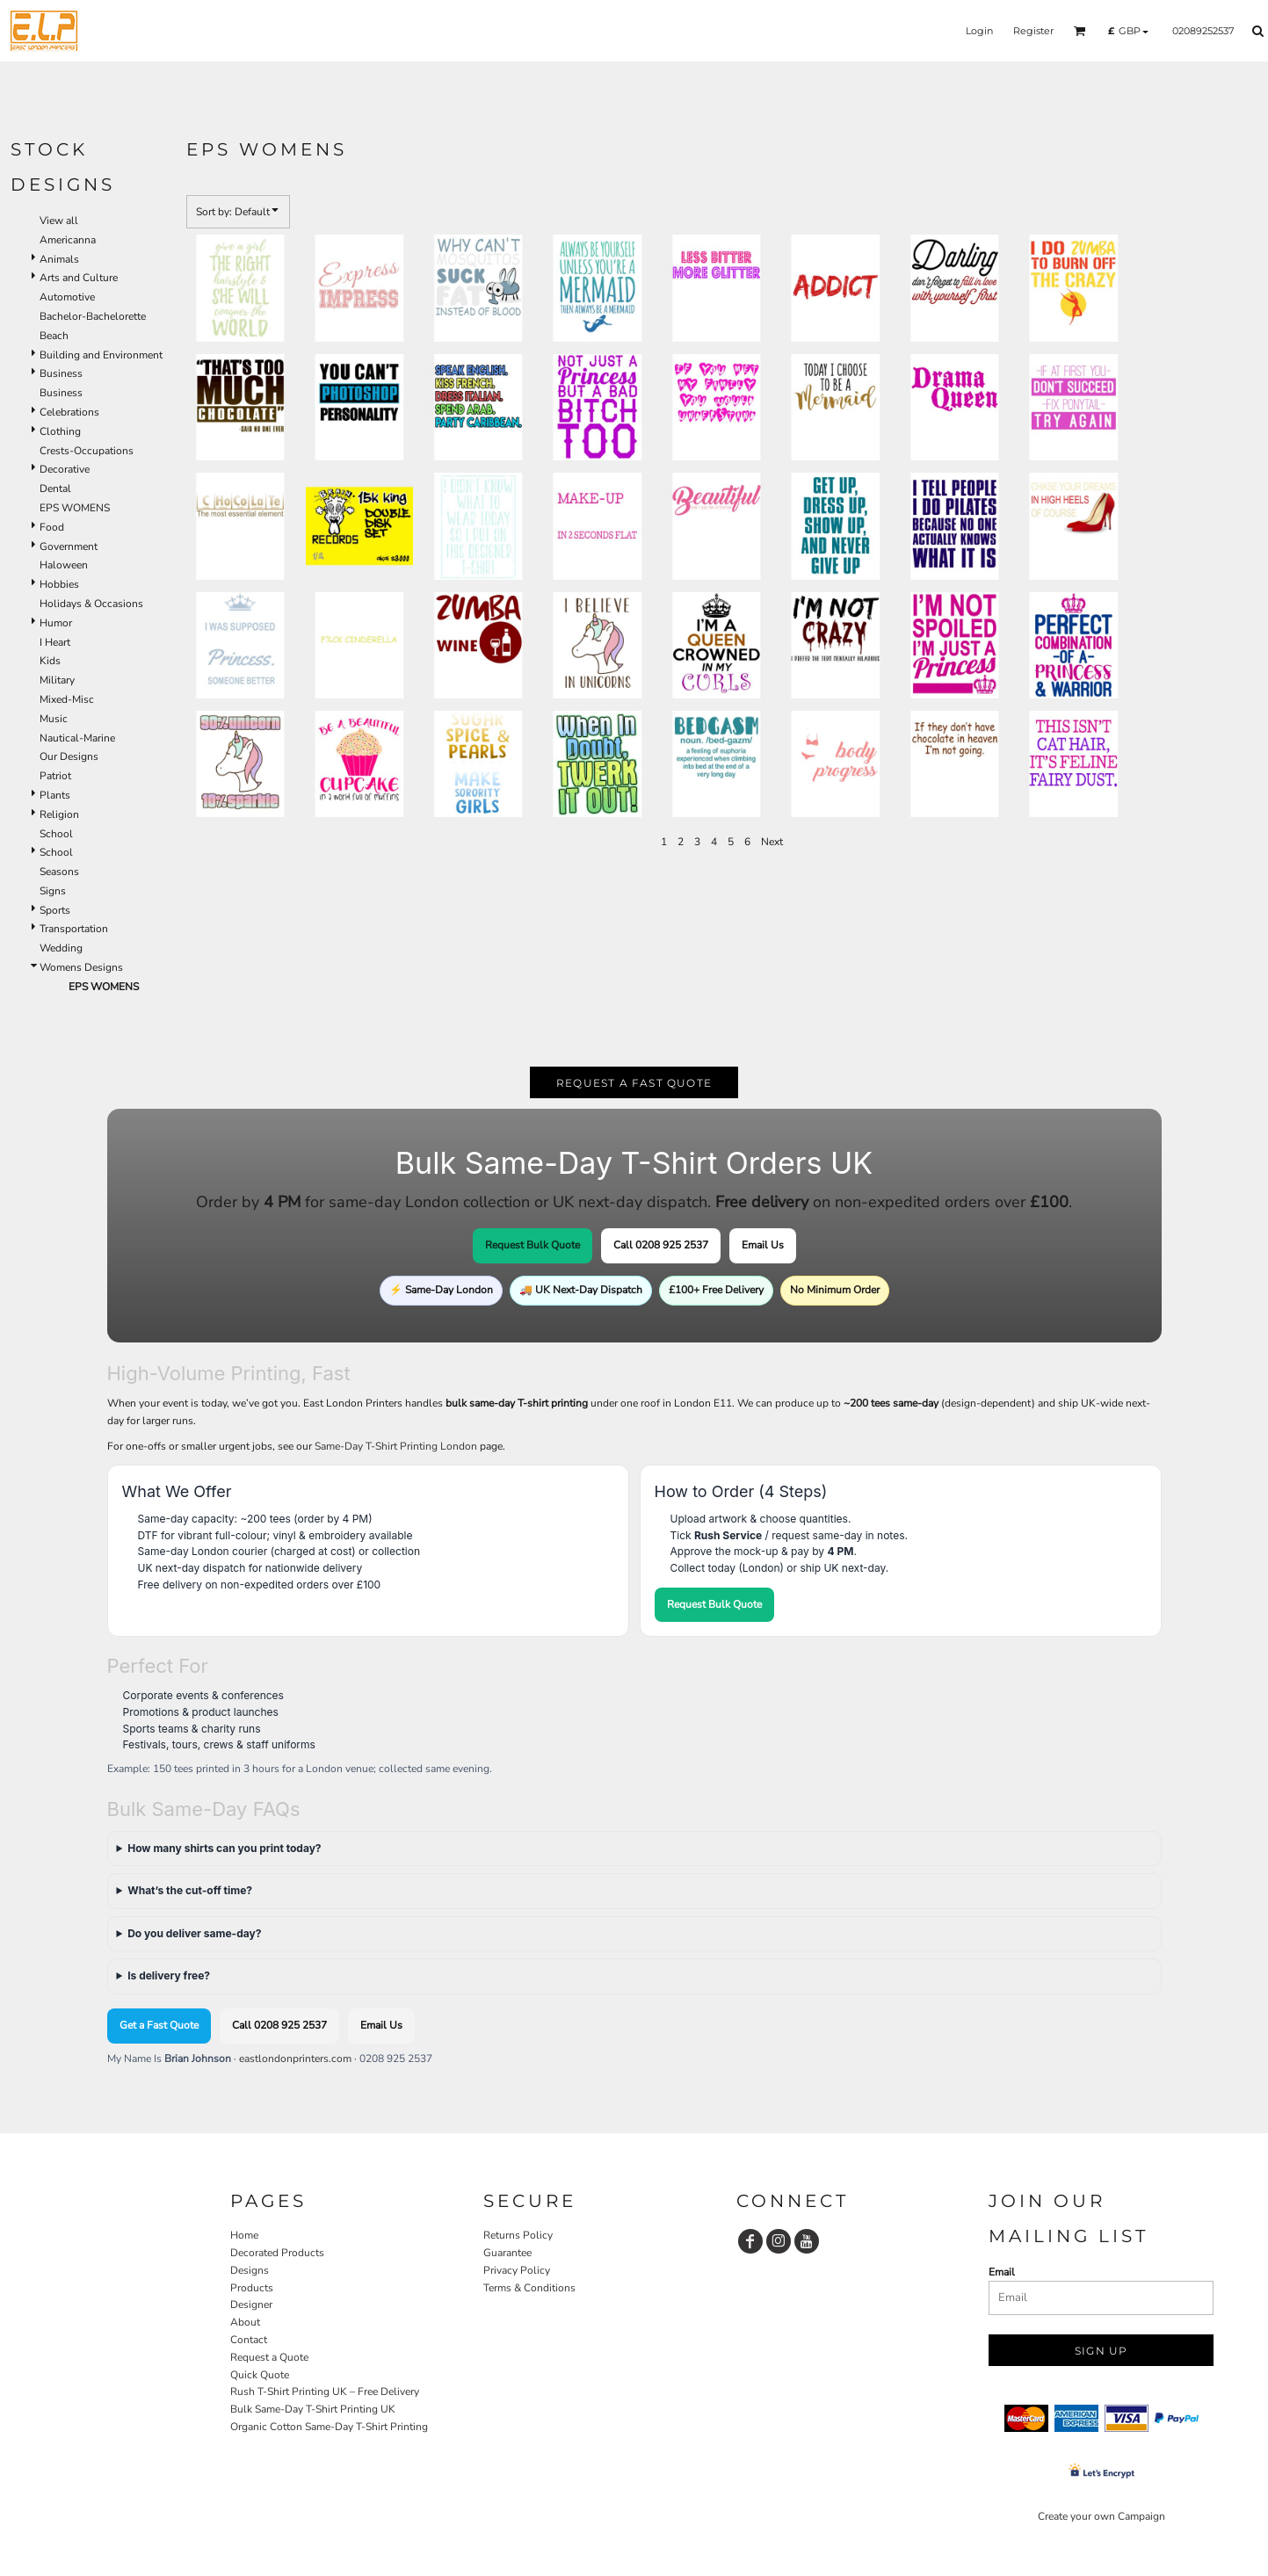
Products (251, 2288)
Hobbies (59, 584)
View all (59, 220)
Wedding (61, 948)
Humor (56, 623)
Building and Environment (101, 355)
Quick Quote (259, 2375)
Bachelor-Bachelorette (93, 316)
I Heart (55, 642)
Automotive (67, 297)
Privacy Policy (516, 2270)
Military (57, 680)
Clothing (60, 431)
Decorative (65, 469)
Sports (55, 910)
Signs (53, 891)
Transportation (74, 929)
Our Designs (69, 756)
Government (69, 546)
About (245, 2322)
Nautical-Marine (77, 738)
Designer (251, 2304)
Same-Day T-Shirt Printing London (396, 1446)
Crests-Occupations (87, 451)
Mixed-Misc (67, 699)
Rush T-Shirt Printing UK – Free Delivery (324, 2391)
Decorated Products (277, 2253)
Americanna (68, 240)
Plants (55, 795)
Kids (50, 661)
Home (244, 2235)
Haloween (64, 565)
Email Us (763, 1245)
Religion (59, 814)
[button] (1080, 31)
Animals (59, 259)
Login (979, 31)
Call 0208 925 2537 (660, 1245)
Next (772, 842)
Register (1033, 31)
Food (52, 527)
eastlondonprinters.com (295, 2058)
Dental (55, 488)
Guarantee (507, 2253)
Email (1002, 2272)
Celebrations (69, 412)
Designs (249, 2270)
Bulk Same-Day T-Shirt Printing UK (312, 2409)
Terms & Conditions (529, 2288)
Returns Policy (518, 2235)
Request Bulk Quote (532, 1245)
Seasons (59, 872)
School (56, 834)
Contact (248, 2340)
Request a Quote (269, 2357)
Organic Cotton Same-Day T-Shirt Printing (329, 2427)
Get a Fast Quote (159, 2025)
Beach (54, 336)
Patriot (55, 776)
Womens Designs (81, 967)
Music (54, 719)
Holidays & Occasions (91, 604)
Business (61, 373)
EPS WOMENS (75, 508)
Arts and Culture (79, 278)
